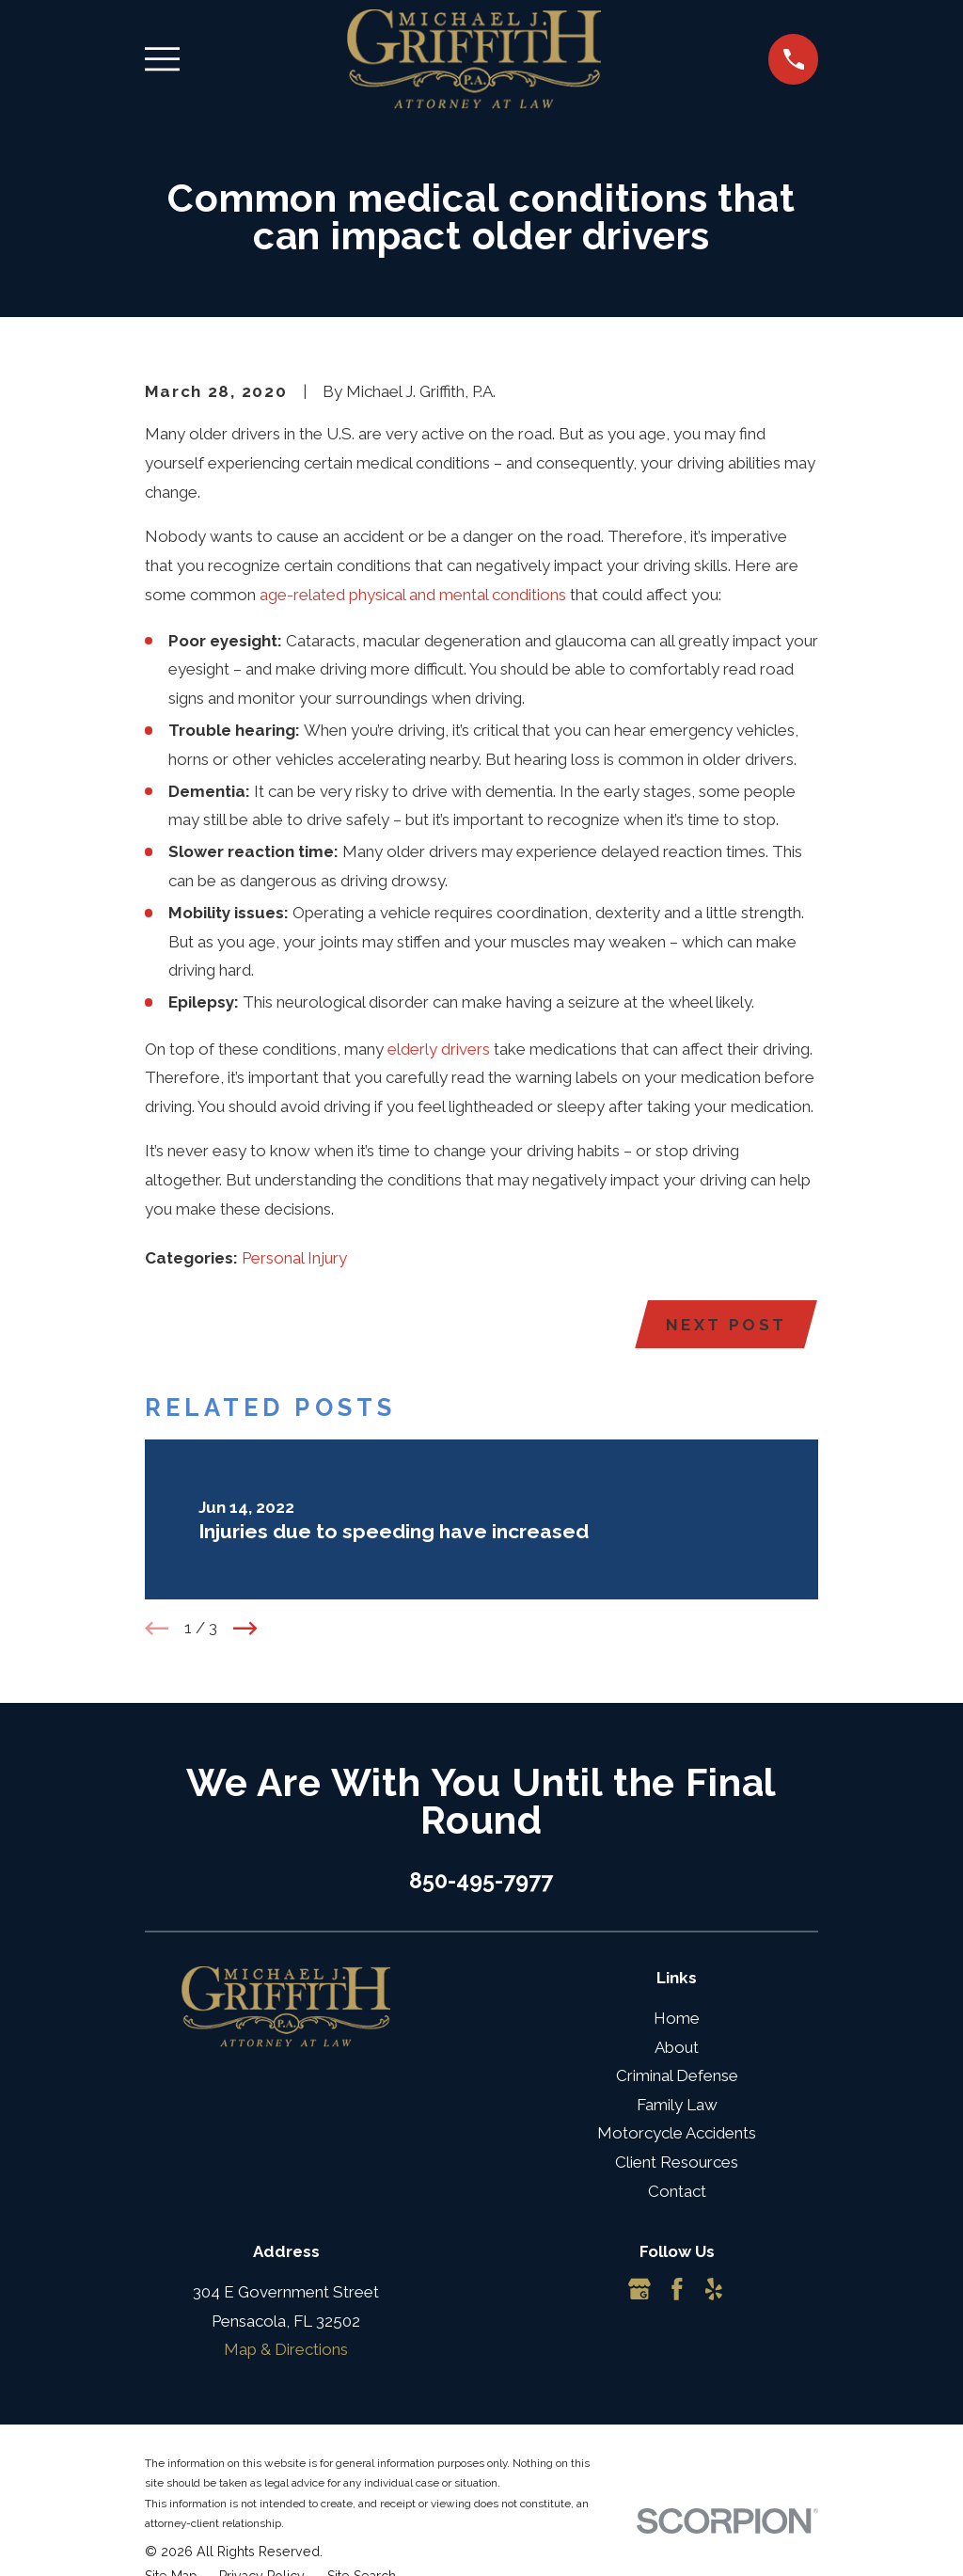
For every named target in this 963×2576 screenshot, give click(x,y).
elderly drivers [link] (438, 1049)
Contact (677, 2192)
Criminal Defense (677, 2076)
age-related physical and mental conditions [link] (413, 594)
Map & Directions (286, 2350)
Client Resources (676, 2163)
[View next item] (245, 1629)
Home (677, 2019)
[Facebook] (677, 2290)
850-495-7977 (481, 1881)
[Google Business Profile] (639, 2290)
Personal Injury (294, 1257)
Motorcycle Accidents (676, 2134)
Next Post (725, 1324)
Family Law (677, 2105)
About (677, 2048)
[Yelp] (714, 2290)
